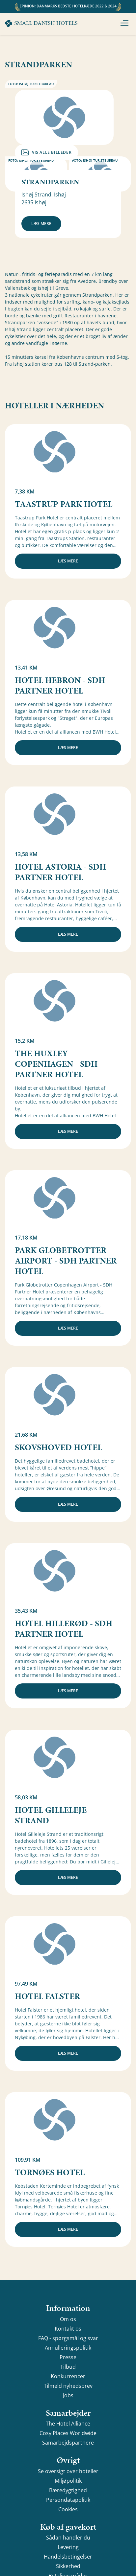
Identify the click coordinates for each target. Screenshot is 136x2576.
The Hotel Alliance (68, 2423)
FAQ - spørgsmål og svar (68, 2338)
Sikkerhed (68, 2566)
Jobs (68, 2395)
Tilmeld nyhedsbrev (68, 2385)
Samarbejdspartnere (68, 2442)
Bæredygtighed (68, 2490)
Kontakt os (68, 2328)
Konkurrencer (68, 2376)
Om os (68, 2319)
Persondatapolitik (68, 2499)
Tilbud (68, 2366)
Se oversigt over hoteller (68, 2471)
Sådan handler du (68, 2537)
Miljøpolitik (68, 2480)
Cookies (68, 2509)
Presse (68, 2357)
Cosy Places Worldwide (68, 2433)
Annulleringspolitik (68, 2347)
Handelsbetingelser (68, 2556)
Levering (68, 2547)
